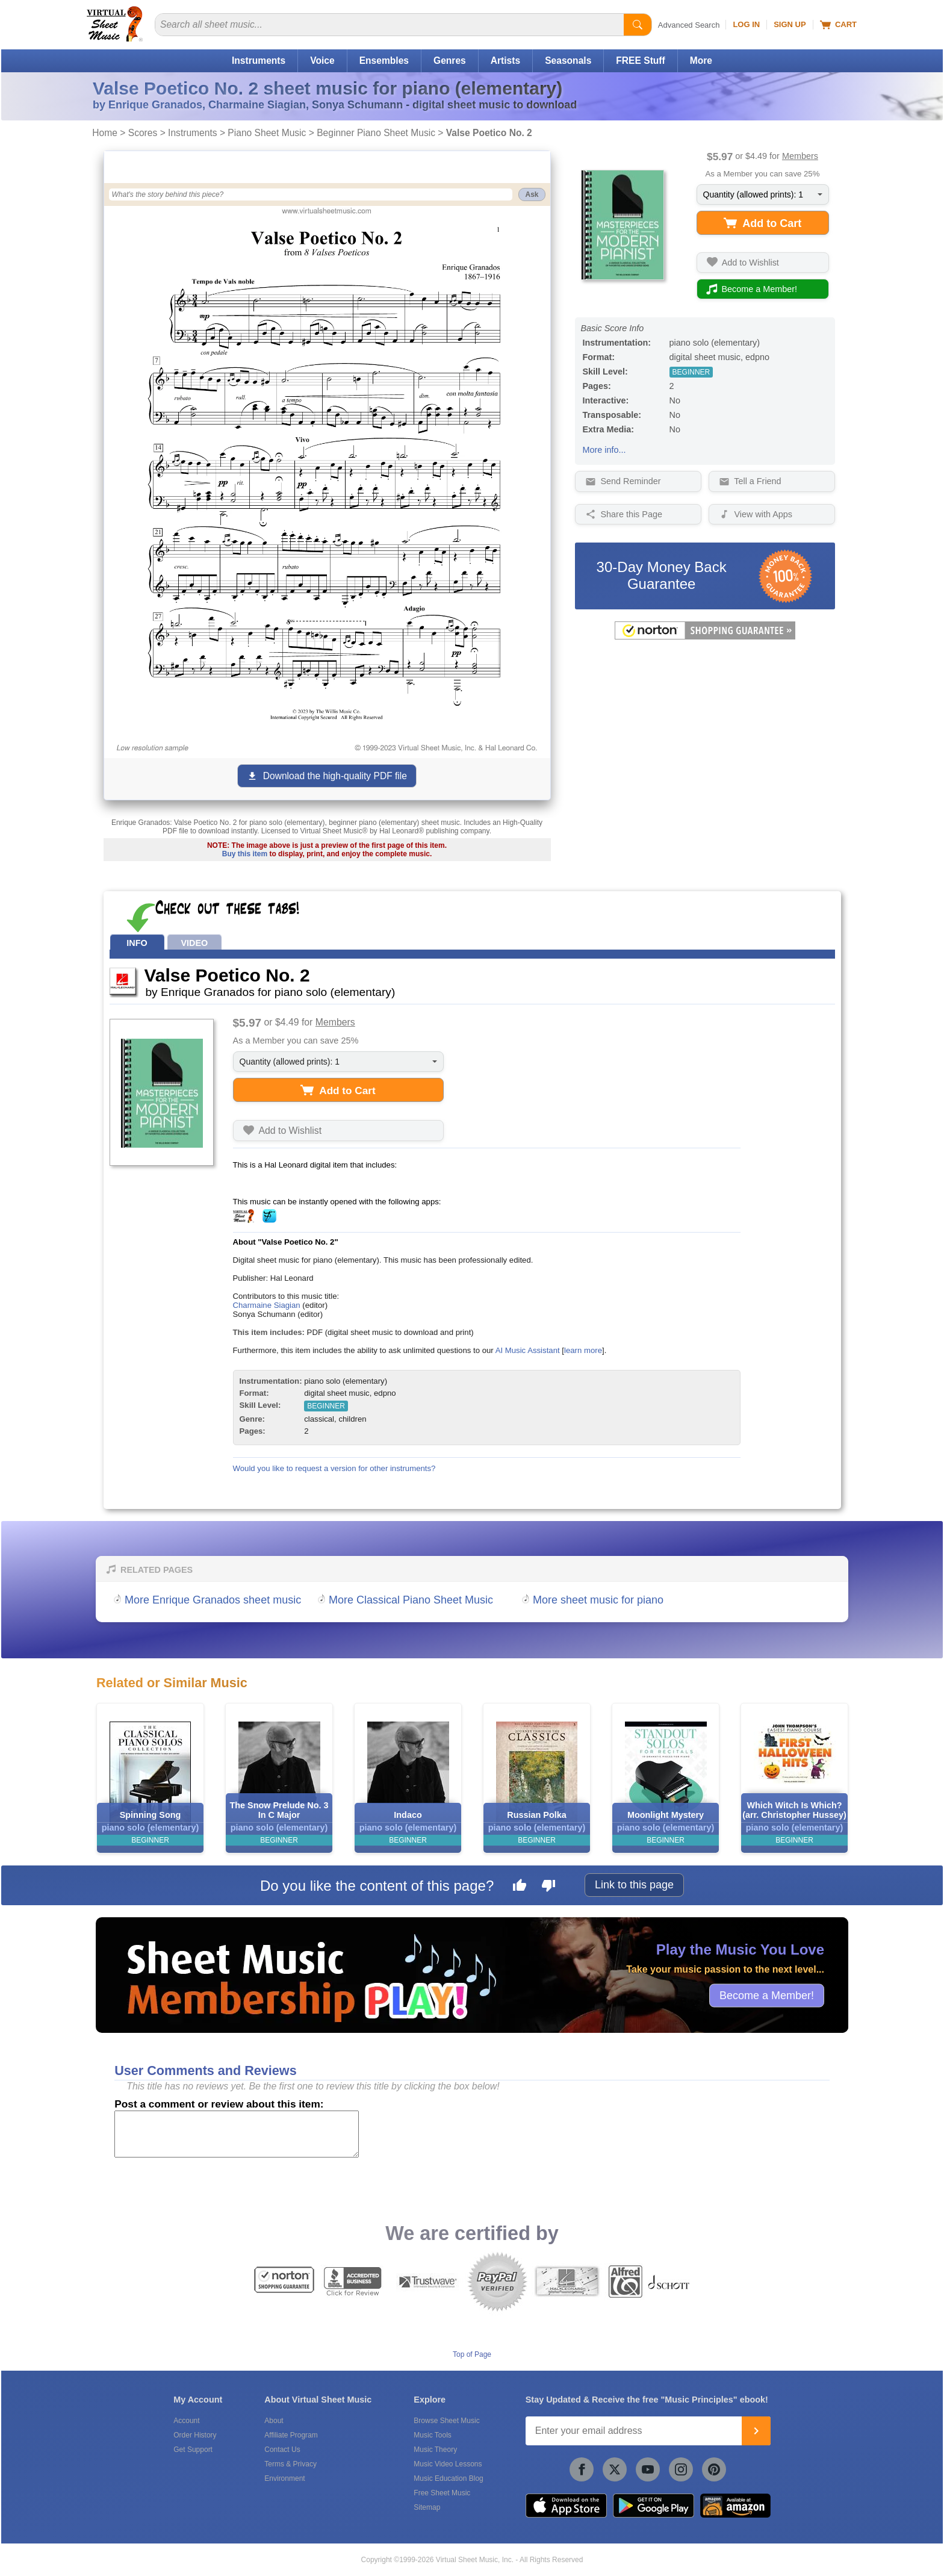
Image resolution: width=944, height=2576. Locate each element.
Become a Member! (766, 1995)
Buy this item (244, 854)
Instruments (258, 60)
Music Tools (432, 2435)
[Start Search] (637, 25)
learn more (583, 1350)
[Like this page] (520, 1887)
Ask (531, 194)
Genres (449, 60)
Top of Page (472, 2354)
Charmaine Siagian (266, 1305)
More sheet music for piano (598, 1600)
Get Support (193, 2449)
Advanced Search (689, 25)
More (701, 60)
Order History (194, 2435)
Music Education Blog (448, 2478)
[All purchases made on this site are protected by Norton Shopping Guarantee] (705, 637)
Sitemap (427, 2507)
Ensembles (384, 60)
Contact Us (282, 2449)
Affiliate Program (290, 2435)
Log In (746, 24)
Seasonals (568, 60)
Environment (284, 2478)
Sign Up (790, 24)
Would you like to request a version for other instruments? (334, 1468)
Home (104, 133)
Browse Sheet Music (446, 2420)
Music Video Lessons (448, 2464)
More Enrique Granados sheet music (213, 1600)
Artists (505, 60)
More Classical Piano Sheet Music (411, 1600)
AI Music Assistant (527, 1350)
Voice (322, 60)
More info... (604, 450)
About (273, 2420)
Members (800, 156)
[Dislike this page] (548, 1887)
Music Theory (435, 2449)
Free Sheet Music (442, 2493)
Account (186, 2420)
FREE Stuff (640, 60)
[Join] (756, 2430)
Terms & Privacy (290, 2464)
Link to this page (634, 1885)
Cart (838, 25)
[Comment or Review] (236, 2134)
